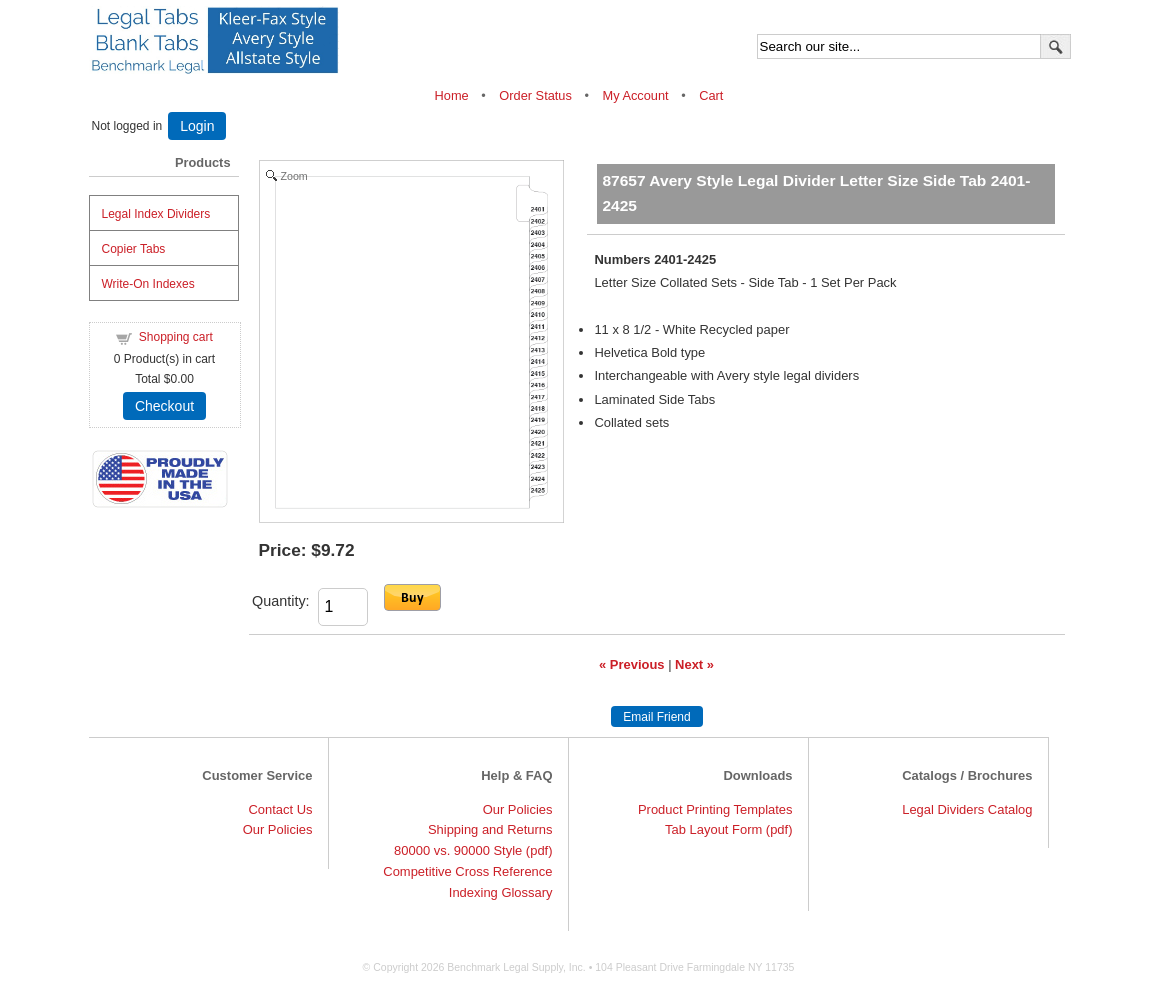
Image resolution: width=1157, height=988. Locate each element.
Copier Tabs (134, 249)
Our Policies (278, 829)
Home (454, 95)
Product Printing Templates (715, 809)
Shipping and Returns (490, 829)
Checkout (164, 406)
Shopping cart (176, 337)
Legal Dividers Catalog (967, 809)
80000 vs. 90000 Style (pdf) (473, 850)
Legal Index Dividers (156, 214)
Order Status (535, 95)
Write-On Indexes (148, 284)
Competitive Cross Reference (467, 871)
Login (197, 126)
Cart (711, 95)
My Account (635, 95)
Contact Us (280, 809)
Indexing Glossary (501, 892)
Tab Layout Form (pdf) (728, 829)
